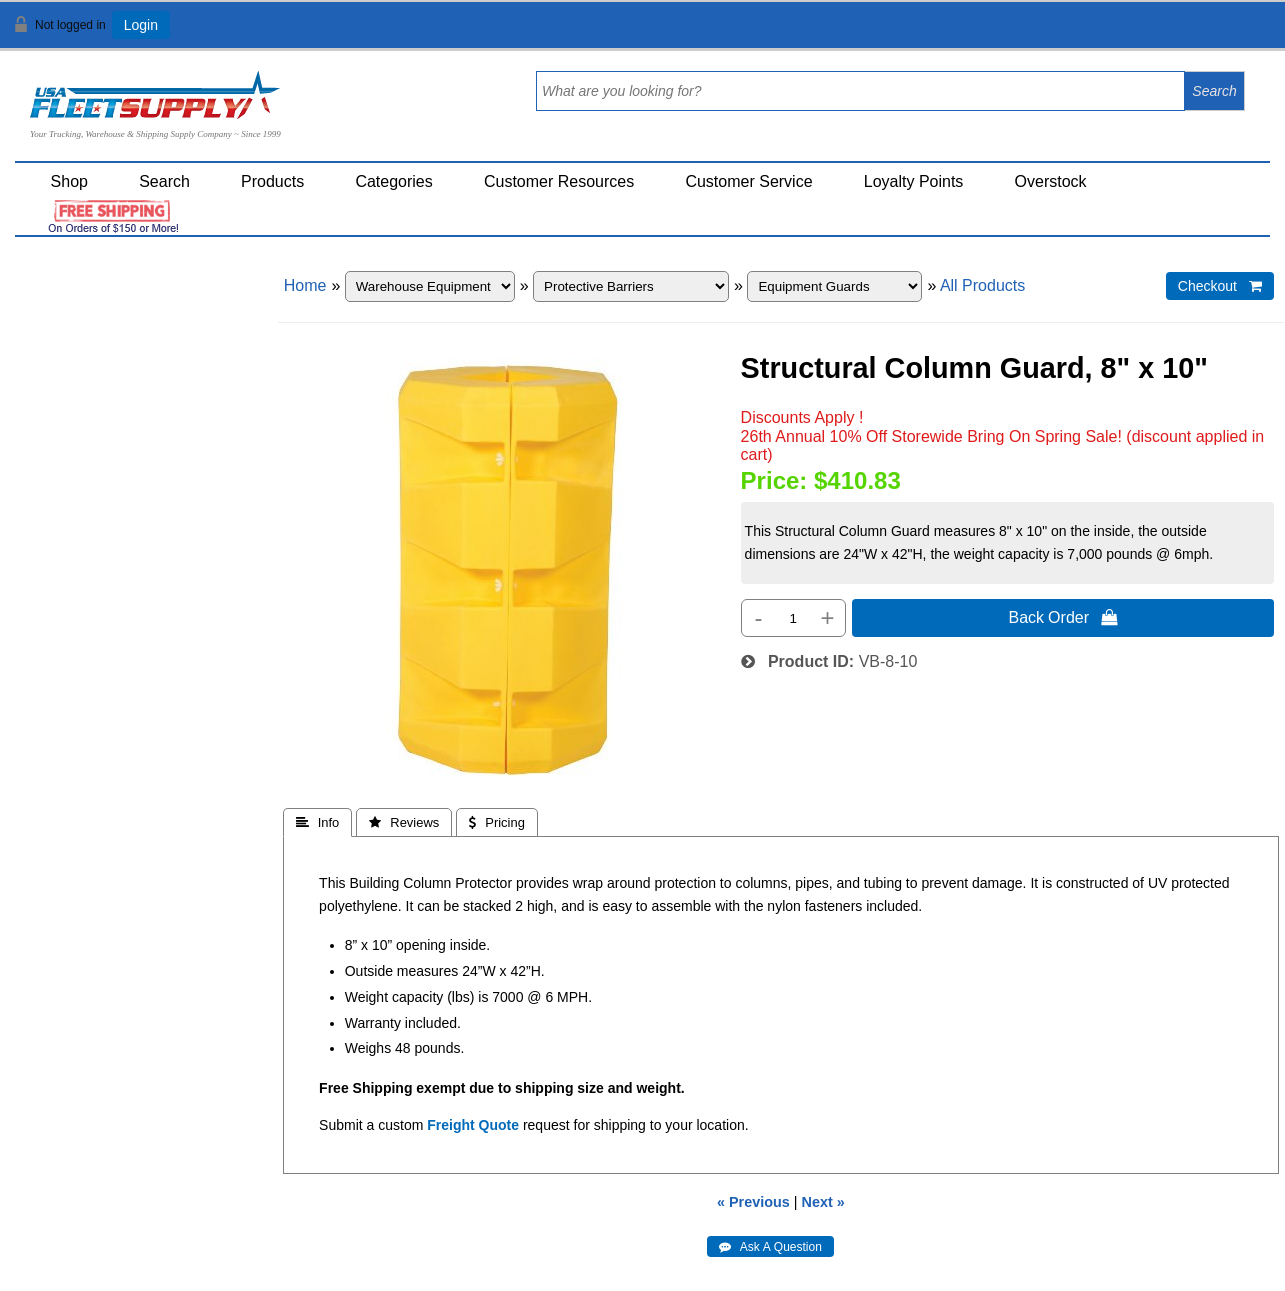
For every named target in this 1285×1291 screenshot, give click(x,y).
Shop (69, 181)
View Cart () (1207, 33)
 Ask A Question (770, 1247)
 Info (318, 822)
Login (141, 25)
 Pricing (497, 822)
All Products (982, 285)
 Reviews (404, 822)
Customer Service (748, 181)
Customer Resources (559, 181)
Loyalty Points (914, 181)
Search (164, 181)
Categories (393, 181)
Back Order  (1063, 617)
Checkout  (1220, 286)
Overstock (1051, 181)
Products (272, 181)
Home (305, 285)
